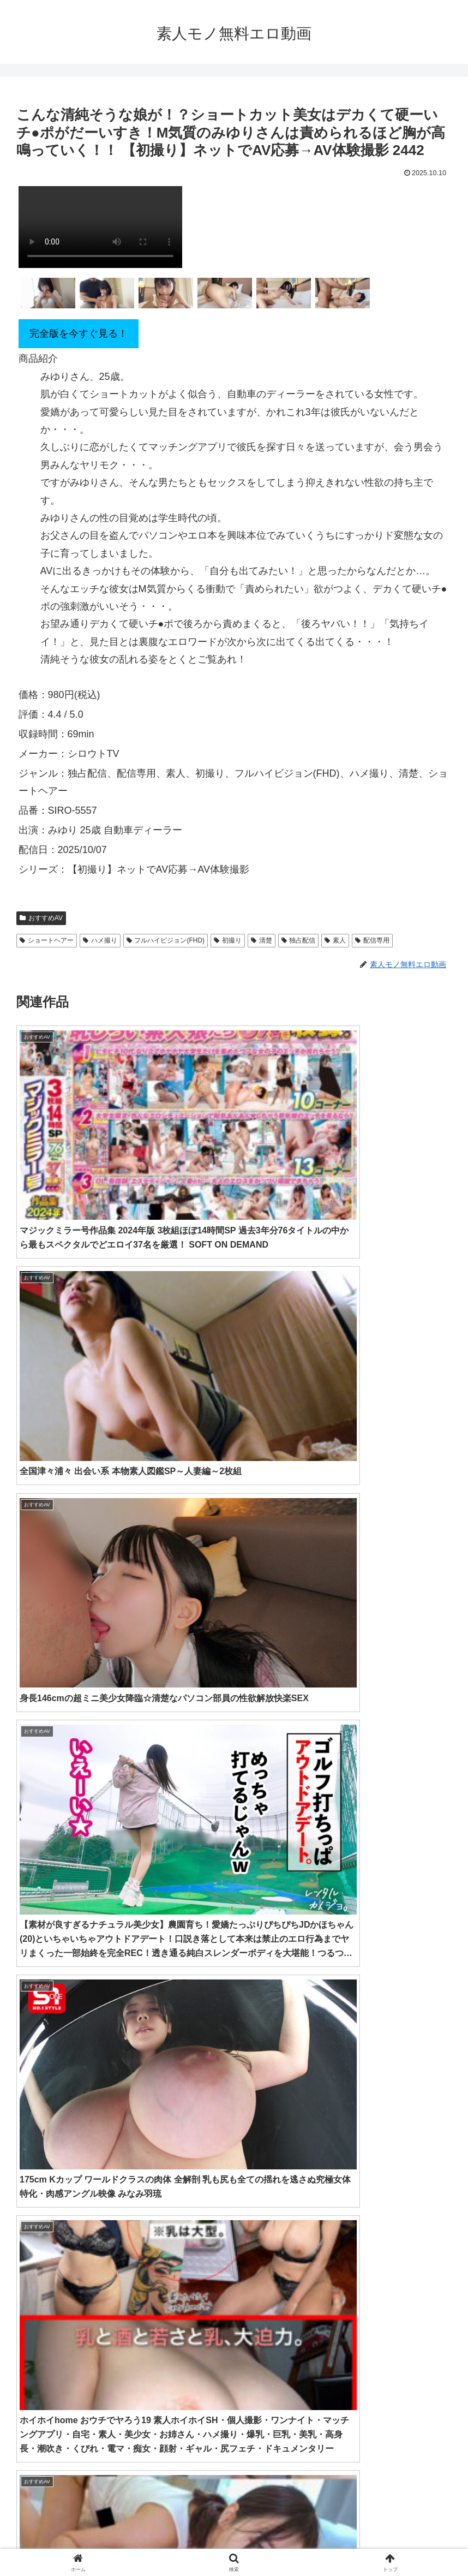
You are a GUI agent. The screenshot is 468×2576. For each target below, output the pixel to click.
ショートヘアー (47, 940)
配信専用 (372, 940)
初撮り (228, 940)
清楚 (261, 940)
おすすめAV (41, 918)
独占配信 (298, 940)
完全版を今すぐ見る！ (78, 333)
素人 (335, 940)
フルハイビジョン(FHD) (166, 940)
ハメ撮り (100, 940)
